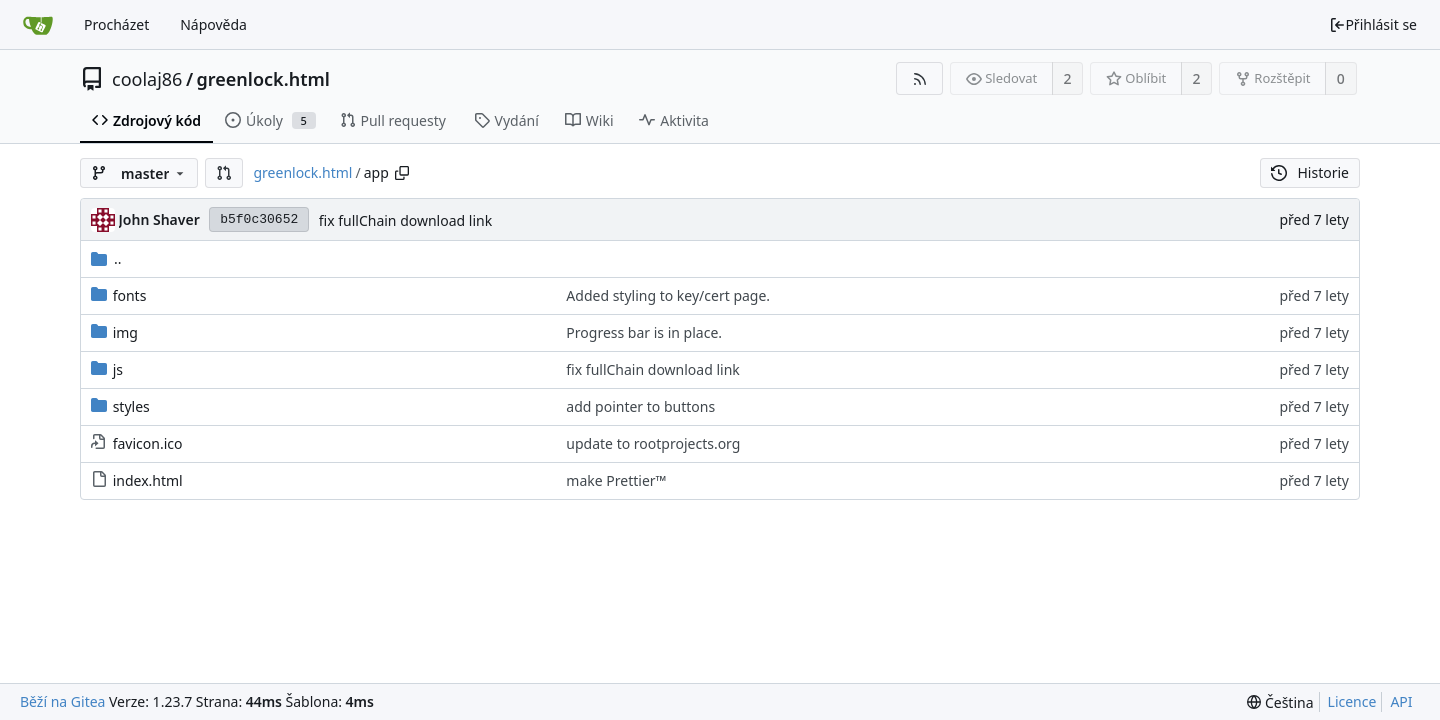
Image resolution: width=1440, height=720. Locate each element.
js (118, 369)
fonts (130, 295)
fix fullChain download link (405, 220)
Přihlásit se (1373, 24)
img (125, 332)
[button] (224, 173)
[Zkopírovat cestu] (402, 173)
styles (131, 406)
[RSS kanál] (919, 78)
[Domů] (38, 25)
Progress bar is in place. (644, 332)
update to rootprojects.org (653, 443)
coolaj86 (147, 79)
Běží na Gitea (62, 701)
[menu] (1280, 702)
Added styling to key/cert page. (668, 295)
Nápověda (213, 24)
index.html (148, 480)
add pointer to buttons (640, 406)
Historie (1310, 172)
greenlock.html (263, 79)
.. (106, 258)
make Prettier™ (616, 480)
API (1401, 701)
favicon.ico (148, 443)
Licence (1352, 701)
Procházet (116, 24)
